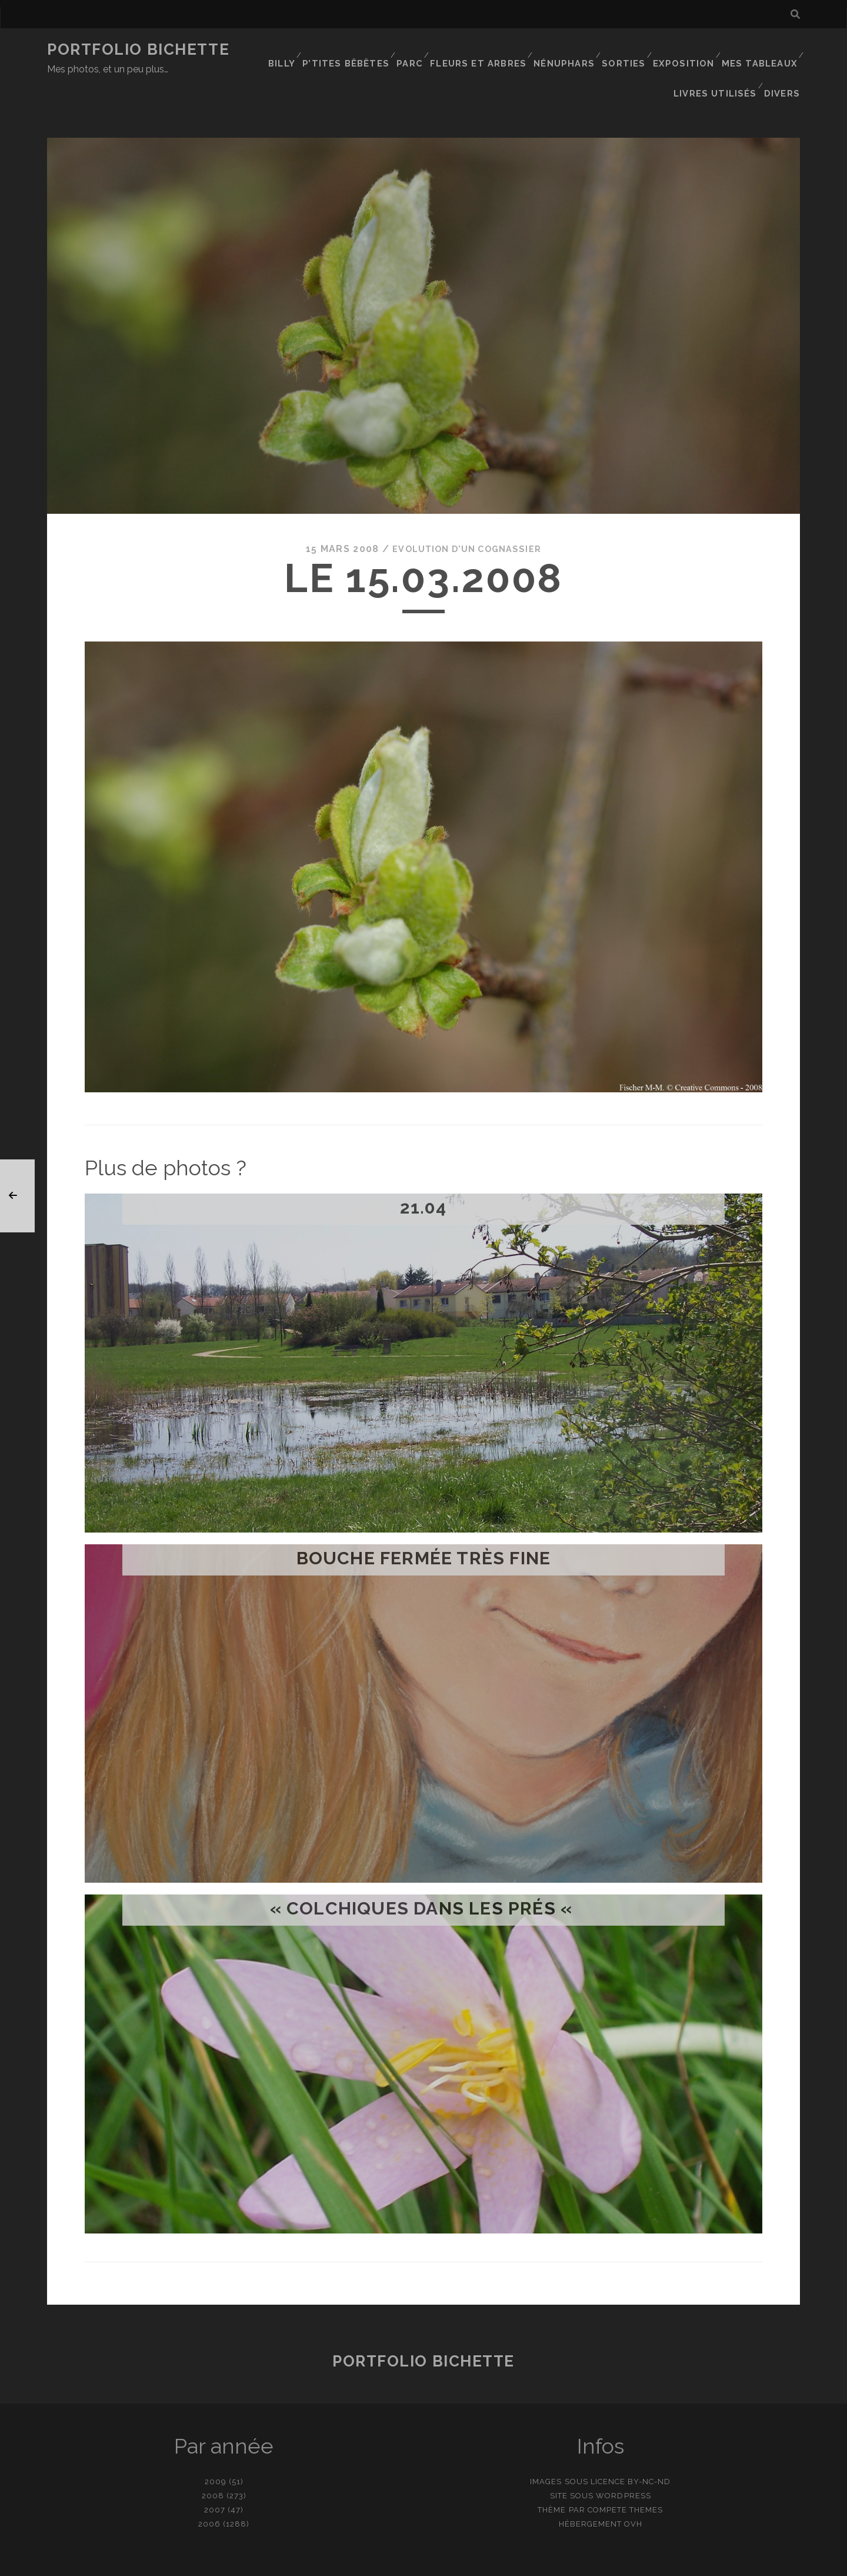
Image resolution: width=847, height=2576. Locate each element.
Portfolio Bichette (138, 49)
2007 (214, 2472)
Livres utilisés (718, 64)
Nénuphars (566, 49)
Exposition (687, 49)
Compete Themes (625, 2472)
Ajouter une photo (482, 2562)
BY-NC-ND (649, 2443)
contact (402, 2562)
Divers (784, 64)
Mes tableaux (761, 49)
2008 (213, 2458)
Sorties (627, 49)
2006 (209, 2486)
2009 (215, 2443)
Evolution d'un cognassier (467, 511)
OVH (633, 2486)
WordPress (623, 2458)
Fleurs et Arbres (484, 49)
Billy (290, 49)
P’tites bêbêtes (354, 49)
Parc (416, 49)
